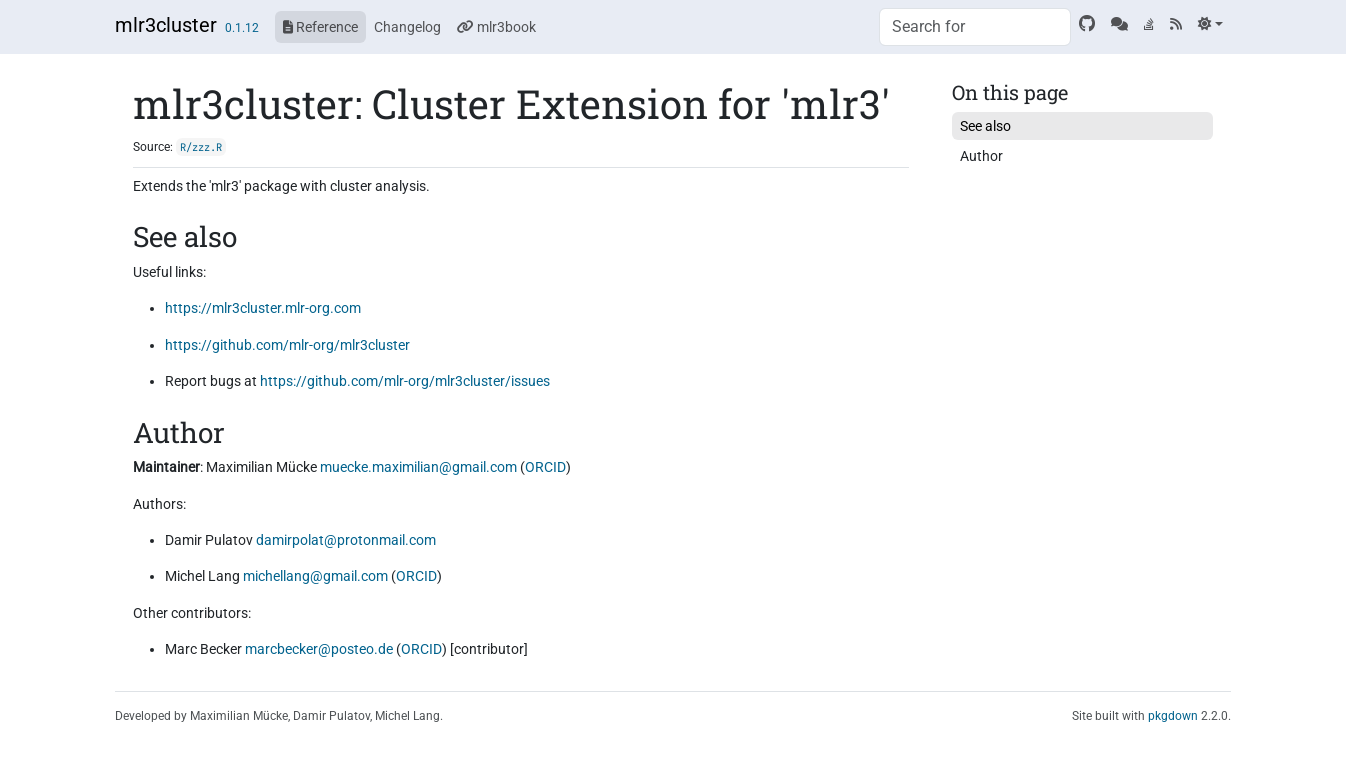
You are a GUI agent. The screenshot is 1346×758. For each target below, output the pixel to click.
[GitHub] (1087, 24)
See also (985, 126)
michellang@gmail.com (315, 576)
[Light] (1210, 24)
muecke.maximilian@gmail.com (418, 467)
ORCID (545, 467)
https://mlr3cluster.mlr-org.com (263, 308)
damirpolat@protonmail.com (346, 540)
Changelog (407, 27)
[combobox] (975, 27)
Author (981, 156)
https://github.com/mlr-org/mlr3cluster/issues (405, 381)
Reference (320, 27)
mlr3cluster (166, 25)
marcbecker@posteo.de (319, 649)
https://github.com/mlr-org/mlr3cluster (287, 345)
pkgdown (1173, 716)
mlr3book (496, 27)
